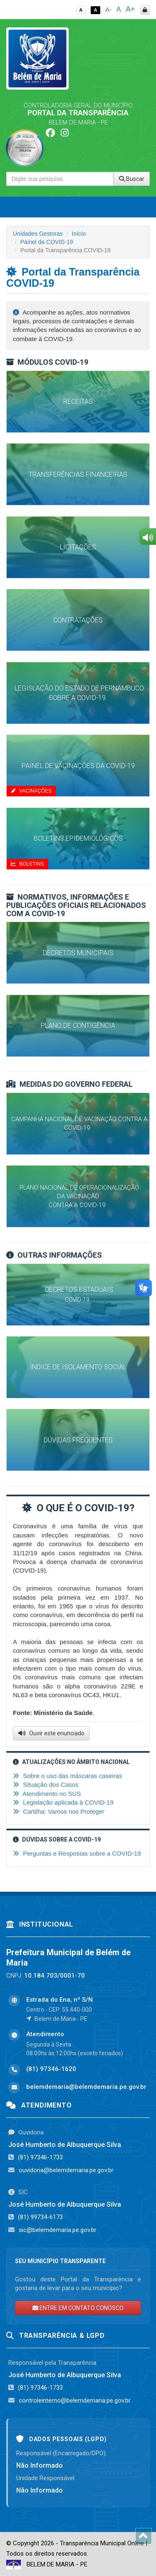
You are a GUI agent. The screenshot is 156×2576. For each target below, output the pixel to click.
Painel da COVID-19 (46, 242)
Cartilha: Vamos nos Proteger (58, 1811)
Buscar (131, 179)
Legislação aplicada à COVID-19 (63, 1802)
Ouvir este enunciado (51, 1733)
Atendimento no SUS (47, 1793)
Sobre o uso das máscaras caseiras (67, 1775)
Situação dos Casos (46, 1784)
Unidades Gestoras (38, 233)
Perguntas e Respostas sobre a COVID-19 (77, 1853)
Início (79, 233)
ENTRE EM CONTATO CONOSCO (78, 2308)
